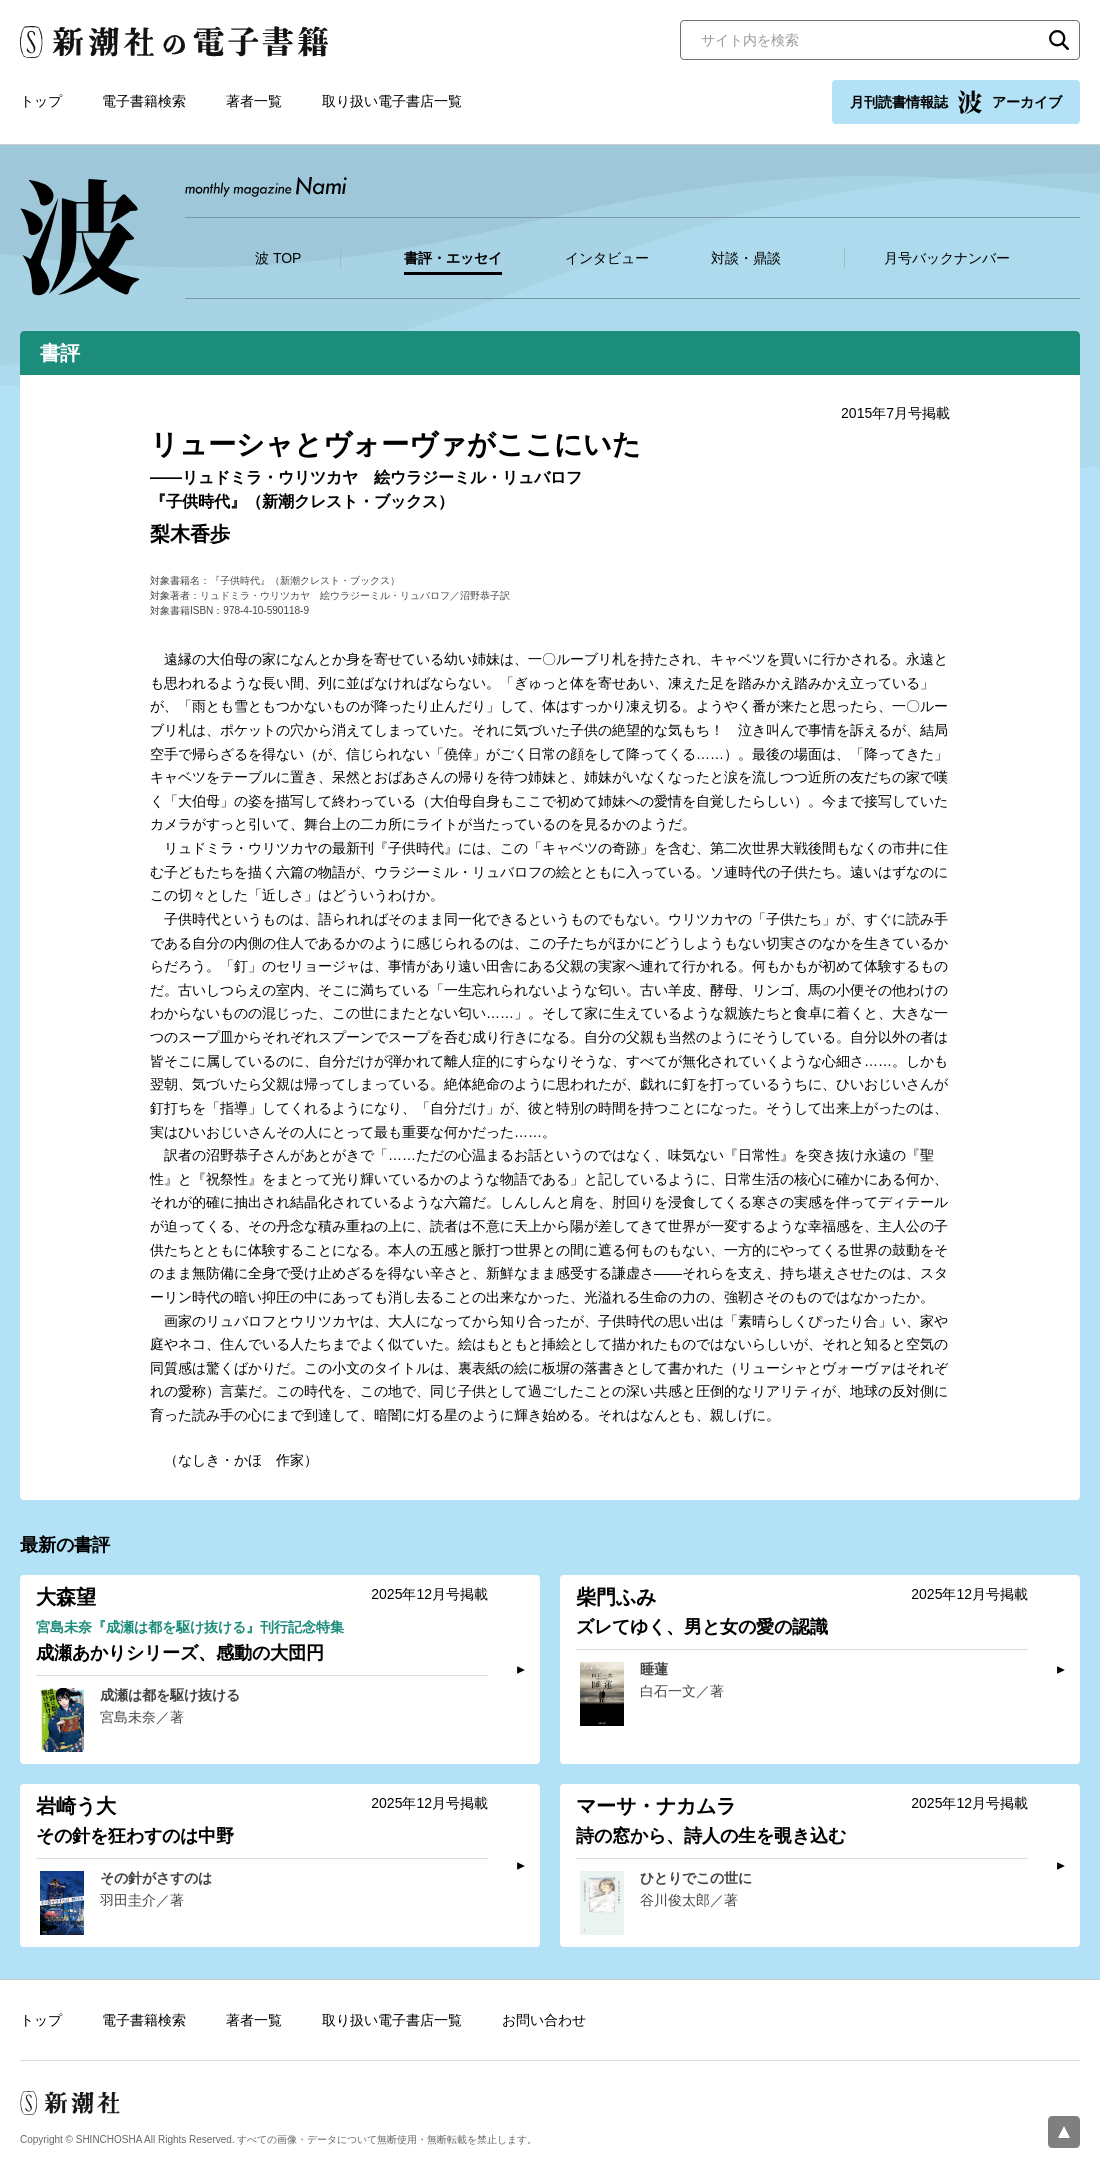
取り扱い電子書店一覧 (392, 101)
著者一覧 (254, 101)
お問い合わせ (544, 2020)
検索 (1059, 40)
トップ (41, 101)
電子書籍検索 (144, 101)
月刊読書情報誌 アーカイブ (956, 102)
